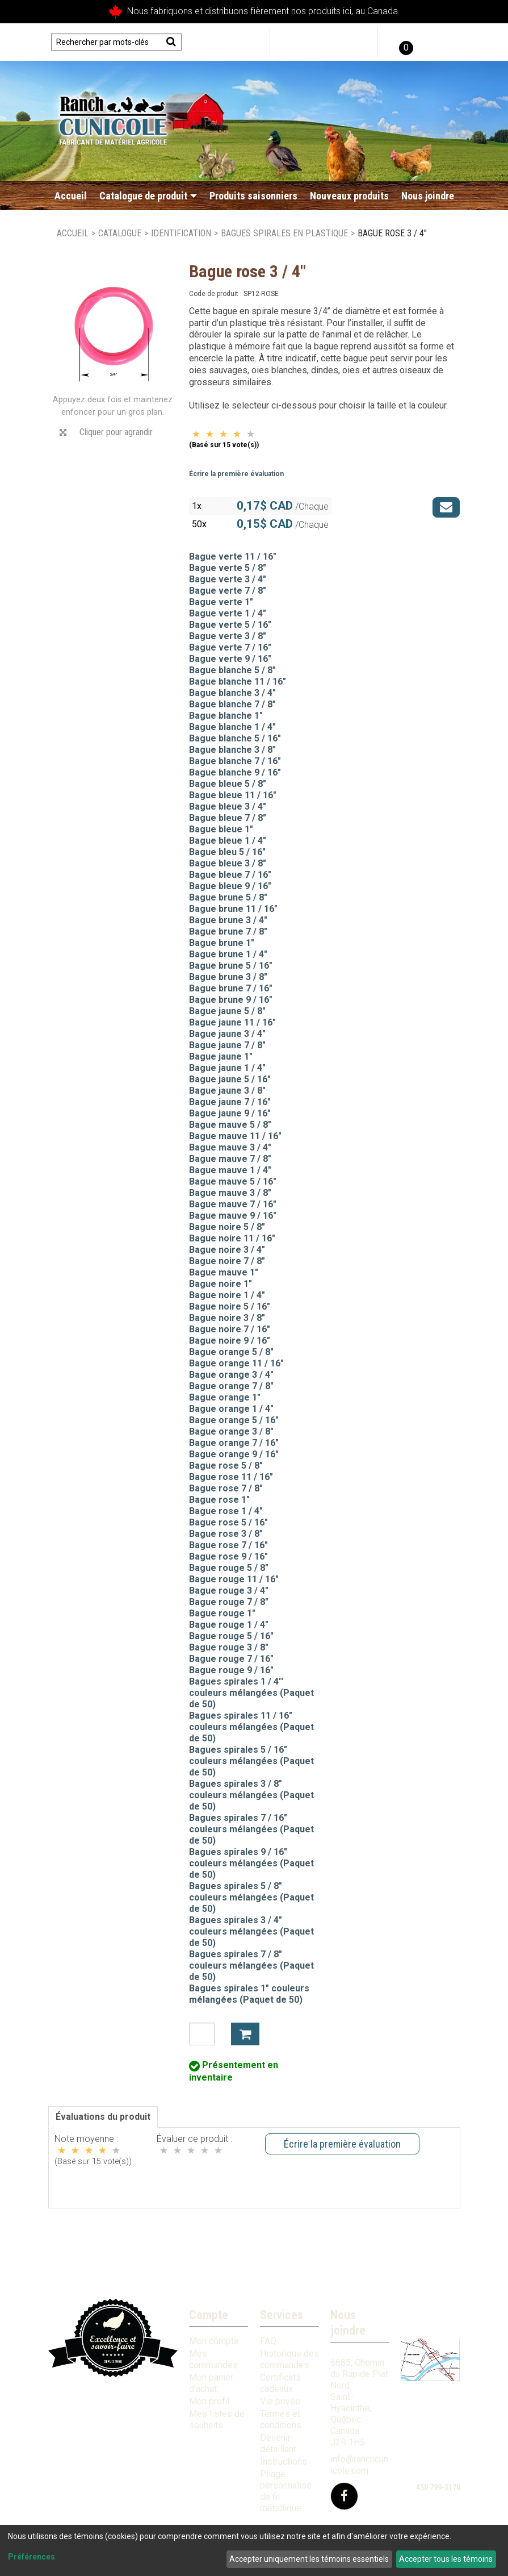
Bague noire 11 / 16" (232, 1238)
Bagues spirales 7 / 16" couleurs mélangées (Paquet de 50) (251, 1829)
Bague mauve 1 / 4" (230, 1170)
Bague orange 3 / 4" (231, 1374)
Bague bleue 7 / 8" (227, 817)
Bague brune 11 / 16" (233, 908)
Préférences (31, 2556)
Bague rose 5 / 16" (228, 1522)
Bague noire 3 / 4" (227, 1249)
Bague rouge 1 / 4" (228, 1624)
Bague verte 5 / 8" (227, 567)
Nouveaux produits (349, 196)
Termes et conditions (280, 2419)
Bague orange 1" (225, 1397)
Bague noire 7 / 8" (227, 1261)
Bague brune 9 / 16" (230, 999)
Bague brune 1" (221, 942)
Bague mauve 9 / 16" (232, 1215)
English (441, 42)
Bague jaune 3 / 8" (227, 1090)
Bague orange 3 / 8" (231, 1431)
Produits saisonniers (253, 196)
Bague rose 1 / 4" (226, 1511)
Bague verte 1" (221, 602)
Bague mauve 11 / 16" (235, 1136)
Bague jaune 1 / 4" (227, 1067)
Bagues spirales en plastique (284, 233)
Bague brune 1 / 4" (228, 954)
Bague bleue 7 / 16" (230, 874)
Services (281, 2315)
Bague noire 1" (220, 1283)
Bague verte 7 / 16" (230, 647)
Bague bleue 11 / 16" (232, 795)
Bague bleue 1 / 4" (227, 840)
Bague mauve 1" (223, 1272)
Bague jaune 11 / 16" (232, 1022)
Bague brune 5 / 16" (230, 965)
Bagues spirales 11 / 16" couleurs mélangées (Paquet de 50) (251, 1727)
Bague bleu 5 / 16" (227, 852)
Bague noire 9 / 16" (229, 1340)
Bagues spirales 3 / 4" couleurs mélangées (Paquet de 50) (251, 1931)
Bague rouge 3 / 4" (228, 1590)
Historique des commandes (289, 2359)
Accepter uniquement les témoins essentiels (309, 2559)
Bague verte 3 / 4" (227, 579)
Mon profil (209, 2401)
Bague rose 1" (219, 1499)
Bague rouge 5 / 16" (231, 1636)
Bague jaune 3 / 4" (227, 1033)
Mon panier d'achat (211, 2383)
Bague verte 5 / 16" (230, 624)
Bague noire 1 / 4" (227, 1295)
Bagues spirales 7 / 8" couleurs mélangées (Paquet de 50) (251, 1965)
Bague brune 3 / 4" (228, 920)
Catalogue (119, 233)
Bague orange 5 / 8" (231, 1352)
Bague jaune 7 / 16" (230, 1102)
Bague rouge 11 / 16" (234, 1579)
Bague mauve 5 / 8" (230, 1124)
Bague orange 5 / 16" (234, 1420)
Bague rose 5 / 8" (226, 1465)
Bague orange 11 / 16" (236, 1363)
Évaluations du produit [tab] (103, 2116)
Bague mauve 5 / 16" (232, 1181)
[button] (404, 42)
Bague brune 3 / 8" (228, 977)
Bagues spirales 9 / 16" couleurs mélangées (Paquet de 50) (251, 1863)
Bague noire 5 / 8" (227, 1227)
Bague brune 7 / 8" (228, 931)
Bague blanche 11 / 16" (237, 681)
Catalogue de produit (148, 196)
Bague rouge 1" (222, 1613)
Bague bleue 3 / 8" (227, 863)
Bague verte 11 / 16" (232, 556)
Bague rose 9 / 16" (228, 1556)
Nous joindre (427, 196)
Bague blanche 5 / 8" (232, 670)
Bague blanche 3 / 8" (232, 749)
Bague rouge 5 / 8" (228, 1567)
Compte (208, 2315)
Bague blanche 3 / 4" (232, 692)
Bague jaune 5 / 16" (230, 1079)
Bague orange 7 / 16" (234, 1442)
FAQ (268, 2341)
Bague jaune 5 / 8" (227, 1011)
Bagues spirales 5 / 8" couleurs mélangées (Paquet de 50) (251, 1897)
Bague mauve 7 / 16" (232, 1204)
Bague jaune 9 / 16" (230, 1113)
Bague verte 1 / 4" (227, 613)
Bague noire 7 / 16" (229, 1329)
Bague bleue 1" (221, 829)
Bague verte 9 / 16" (230, 658)
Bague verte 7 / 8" (227, 590)
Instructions (283, 2461)
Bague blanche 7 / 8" (232, 704)
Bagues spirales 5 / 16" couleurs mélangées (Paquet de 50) (251, 1761)
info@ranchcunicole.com (359, 2465)
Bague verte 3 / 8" (227, 636)
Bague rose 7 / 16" (228, 1545)
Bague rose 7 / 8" (226, 1488)
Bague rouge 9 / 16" (231, 1670)
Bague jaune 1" (221, 1056)
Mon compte (214, 2341)
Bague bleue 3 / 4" (227, 806)
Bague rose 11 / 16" (231, 1477)
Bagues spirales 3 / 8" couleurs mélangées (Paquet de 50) (251, 1795)
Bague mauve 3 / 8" (230, 1192)
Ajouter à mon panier (245, 2034)
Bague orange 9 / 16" (234, 1454)
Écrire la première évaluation (236, 474)
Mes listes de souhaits (217, 2419)
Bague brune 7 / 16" (230, 988)
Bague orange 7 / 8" (231, 1386)
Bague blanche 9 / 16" (235, 772)
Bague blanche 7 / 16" (235, 761)
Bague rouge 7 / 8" (228, 1602)
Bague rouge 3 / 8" (228, 1647)
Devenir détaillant (278, 2443)
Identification (181, 233)
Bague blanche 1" (226, 715)
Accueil (70, 196)
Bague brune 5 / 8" (228, 897)
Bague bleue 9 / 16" (230, 886)
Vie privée (280, 2401)
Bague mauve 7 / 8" (230, 1158)
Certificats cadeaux (280, 2383)
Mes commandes (213, 2359)
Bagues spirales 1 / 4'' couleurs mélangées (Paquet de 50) (251, 1693)
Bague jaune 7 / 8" (227, 1045)
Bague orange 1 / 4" (231, 1408)
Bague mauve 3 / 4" (230, 1147)
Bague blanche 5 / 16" (235, 738)
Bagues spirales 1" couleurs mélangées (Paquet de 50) (249, 1994)
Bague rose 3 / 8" (226, 1533)
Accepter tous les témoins (446, 2559)
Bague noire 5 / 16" (229, 1306)
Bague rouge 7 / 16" (231, 1658)
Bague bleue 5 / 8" (227, 783)
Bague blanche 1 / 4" (232, 727)
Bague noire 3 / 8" (227, 1317)
